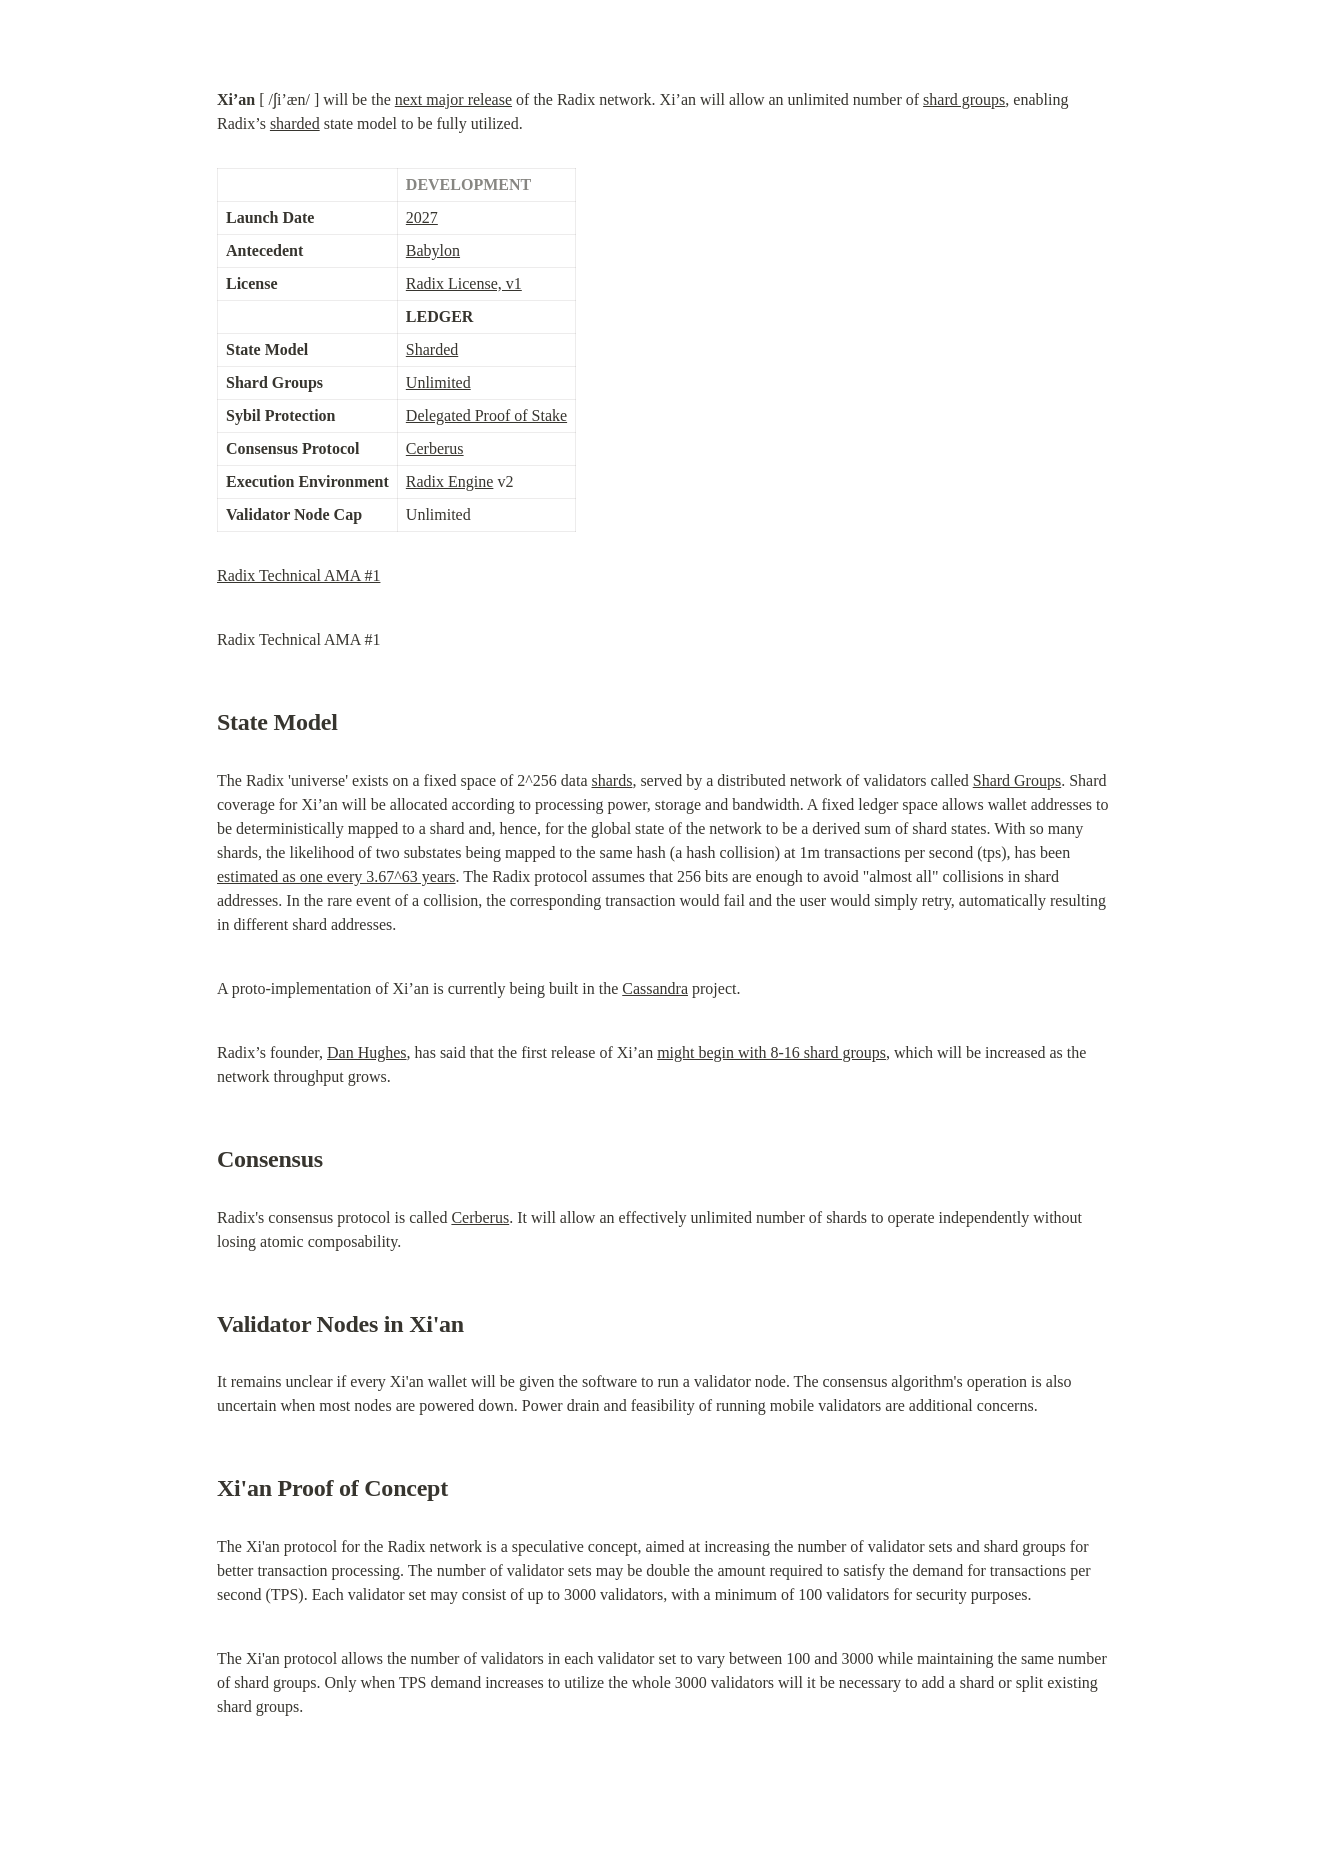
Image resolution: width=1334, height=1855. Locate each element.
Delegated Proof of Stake (486, 415)
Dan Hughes (367, 1052)
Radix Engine (450, 481)
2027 (422, 217)
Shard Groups (1017, 780)
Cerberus (435, 448)
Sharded (432, 349)
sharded (295, 123)
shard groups (964, 99)
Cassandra (655, 988)
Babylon (433, 250)
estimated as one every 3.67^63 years (336, 876)
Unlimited (438, 382)
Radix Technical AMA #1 (298, 575)
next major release (453, 99)
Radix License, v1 (464, 283)
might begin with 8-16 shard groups (771, 1052)
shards (612, 780)
